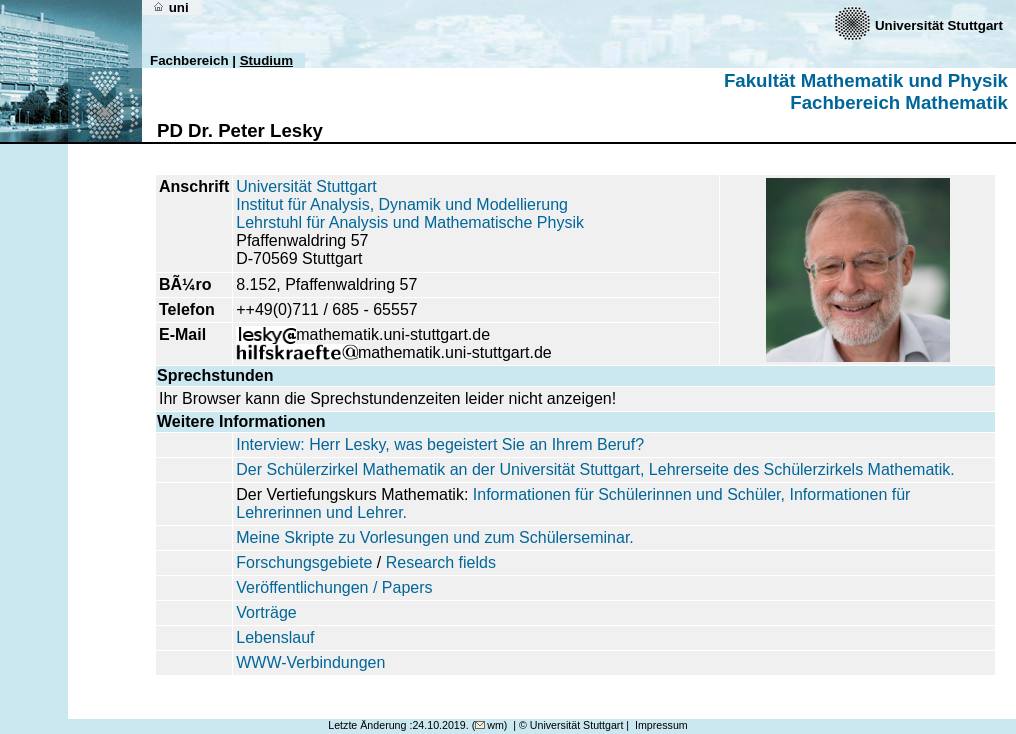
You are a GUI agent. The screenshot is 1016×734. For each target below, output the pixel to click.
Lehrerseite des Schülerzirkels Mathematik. (802, 469)
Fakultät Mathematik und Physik (866, 80)
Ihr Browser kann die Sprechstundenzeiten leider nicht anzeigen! (387, 398)
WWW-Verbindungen (310, 662)
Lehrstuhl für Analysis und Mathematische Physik (410, 222)
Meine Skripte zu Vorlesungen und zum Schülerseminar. (435, 537)
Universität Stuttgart (306, 186)
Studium (266, 60)
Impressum (661, 725)
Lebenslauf (275, 637)
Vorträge (266, 612)
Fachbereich (189, 60)
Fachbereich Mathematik (899, 102)
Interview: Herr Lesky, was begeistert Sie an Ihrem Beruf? (440, 444)
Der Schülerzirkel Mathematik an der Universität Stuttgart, (442, 469)
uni (170, 7)
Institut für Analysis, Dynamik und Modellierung (402, 204)
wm (489, 725)
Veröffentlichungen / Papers (334, 587)
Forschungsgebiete (304, 562)
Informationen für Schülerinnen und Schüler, (629, 494)
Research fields (441, 562)
